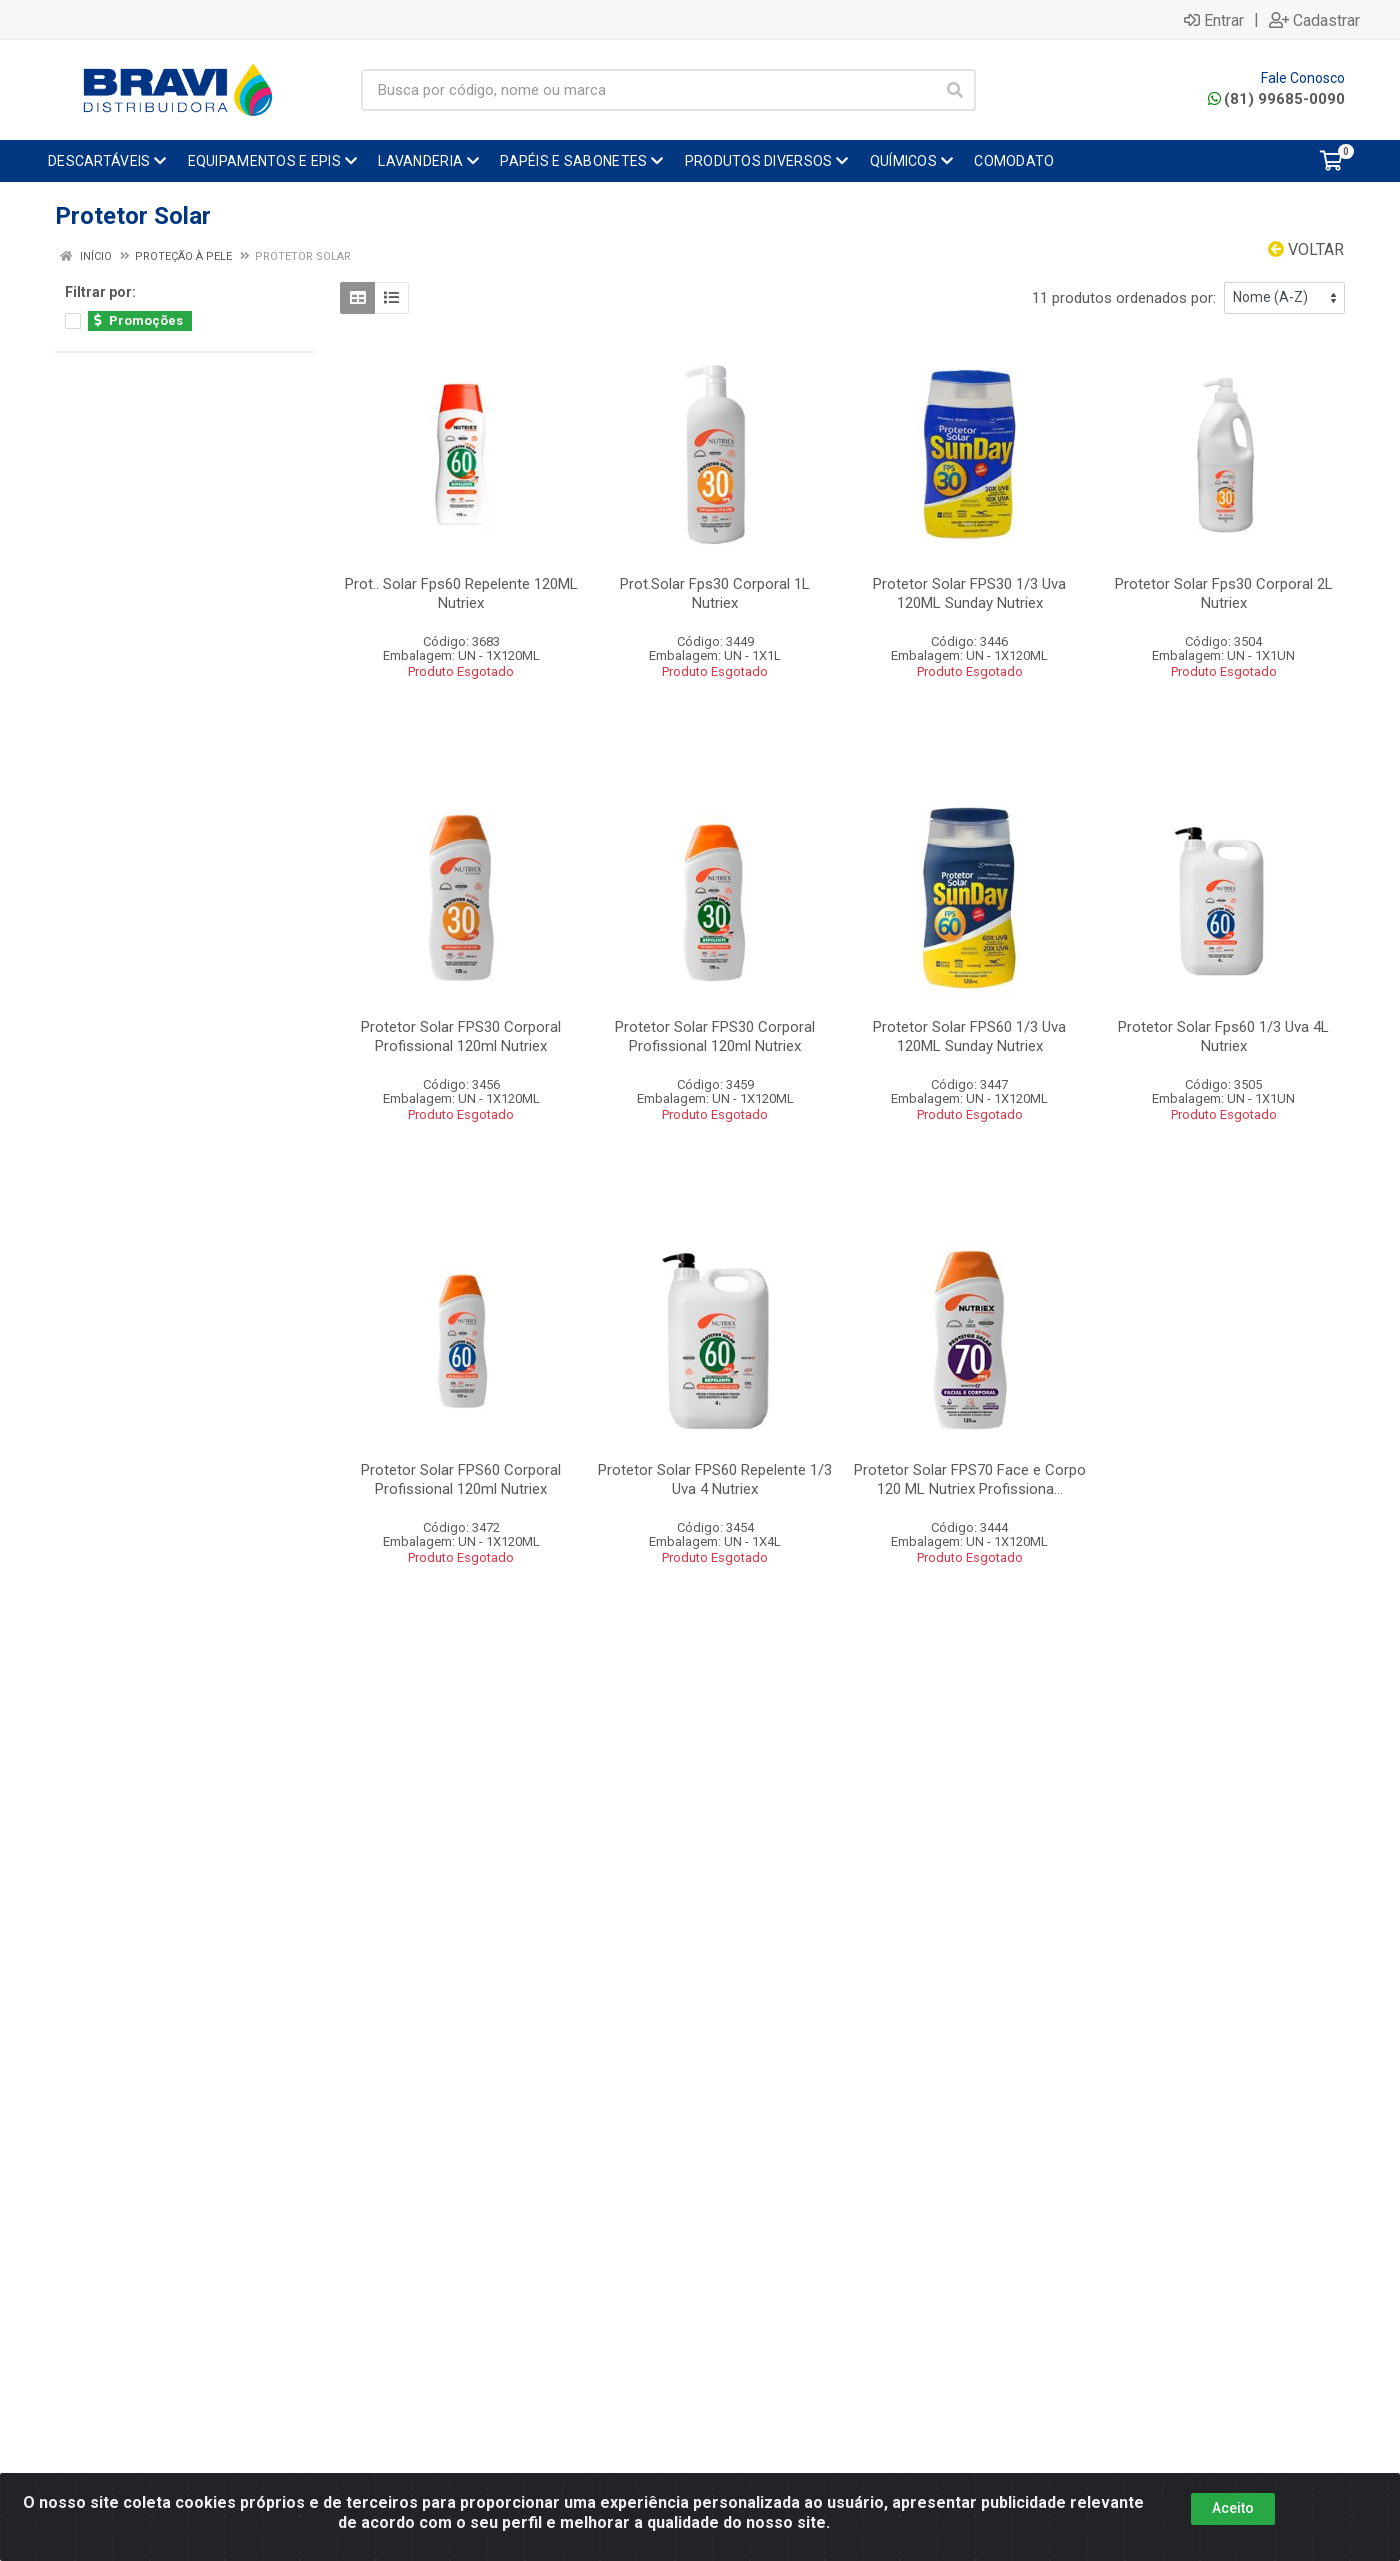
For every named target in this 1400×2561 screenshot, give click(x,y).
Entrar (1214, 20)
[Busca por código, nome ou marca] (648, 90)
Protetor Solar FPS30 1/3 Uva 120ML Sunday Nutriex (969, 593)
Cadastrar (1314, 20)
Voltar (1306, 249)
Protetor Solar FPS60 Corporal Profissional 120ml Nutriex (461, 1479)
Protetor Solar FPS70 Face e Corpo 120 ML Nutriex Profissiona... (970, 1479)
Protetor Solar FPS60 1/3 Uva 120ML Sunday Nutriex (969, 1036)
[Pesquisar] (955, 90)
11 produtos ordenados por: (1124, 298)
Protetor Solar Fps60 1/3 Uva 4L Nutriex (1223, 1036)
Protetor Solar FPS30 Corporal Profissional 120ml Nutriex (461, 1036)
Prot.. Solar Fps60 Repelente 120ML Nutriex (461, 593)
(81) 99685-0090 (1276, 99)
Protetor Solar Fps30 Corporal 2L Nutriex (1224, 593)
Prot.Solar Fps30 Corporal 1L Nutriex (715, 593)
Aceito (1233, 2508)
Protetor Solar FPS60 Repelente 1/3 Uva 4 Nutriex (715, 1479)
